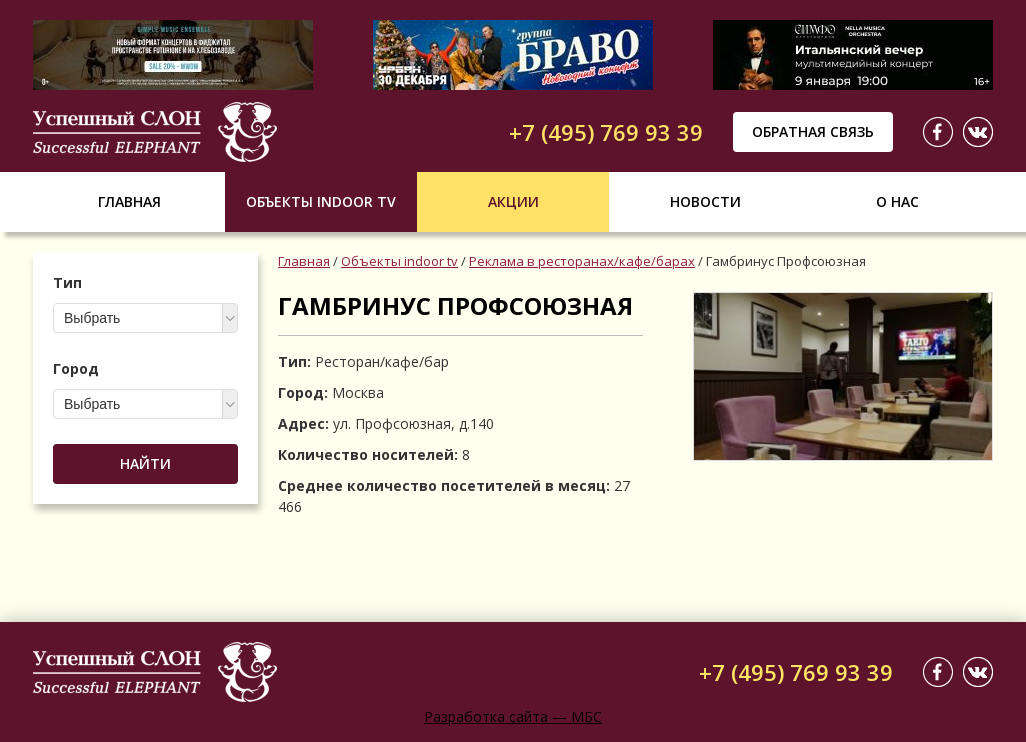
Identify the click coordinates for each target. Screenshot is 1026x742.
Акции (513, 201)
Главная (129, 201)
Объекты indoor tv (321, 201)
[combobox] (145, 318)
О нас (897, 201)
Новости (705, 201)
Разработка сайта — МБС (513, 716)
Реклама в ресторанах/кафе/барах (582, 261)
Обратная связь (813, 131)
